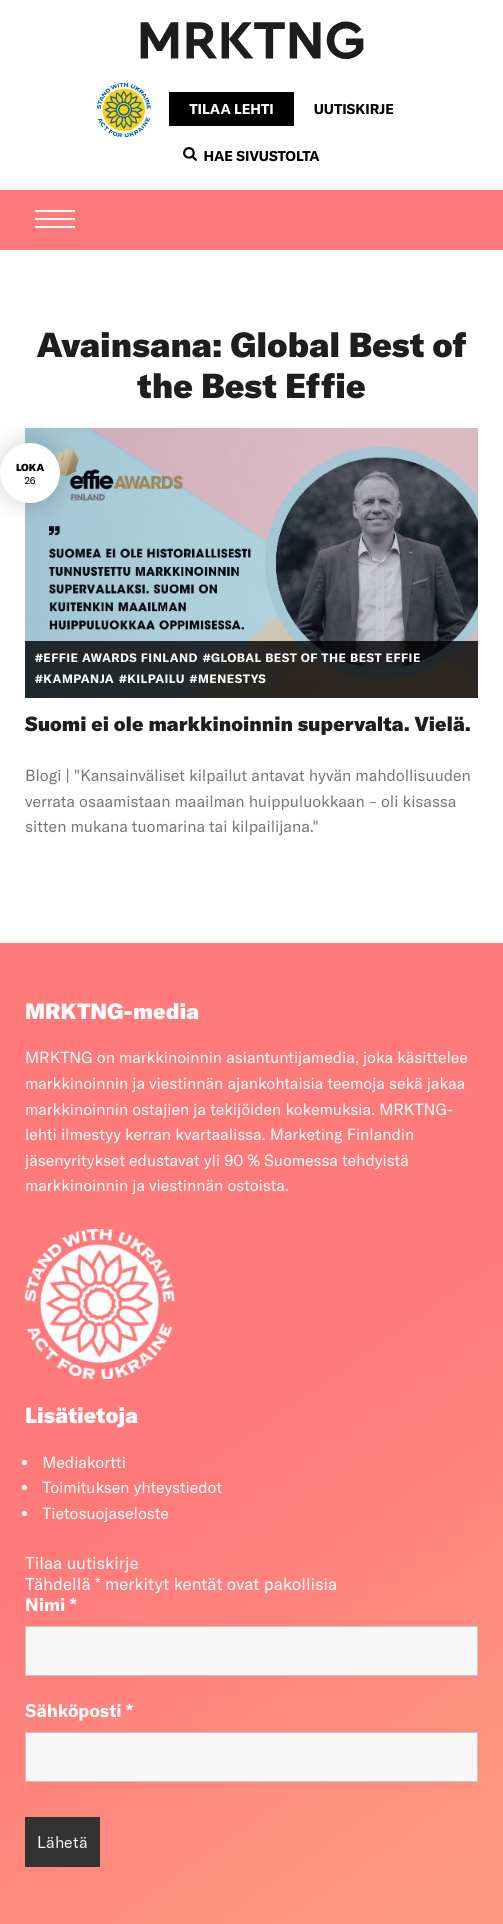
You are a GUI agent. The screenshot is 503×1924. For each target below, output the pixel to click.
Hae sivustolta (251, 156)
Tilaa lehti (231, 109)
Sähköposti (79, 1710)
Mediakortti (84, 1463)
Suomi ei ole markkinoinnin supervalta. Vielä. (248, 724)
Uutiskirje (354, 109)
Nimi (51, 1604)
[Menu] (55, 221)
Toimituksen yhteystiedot (132, 1488)
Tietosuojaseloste (105, 1514)
